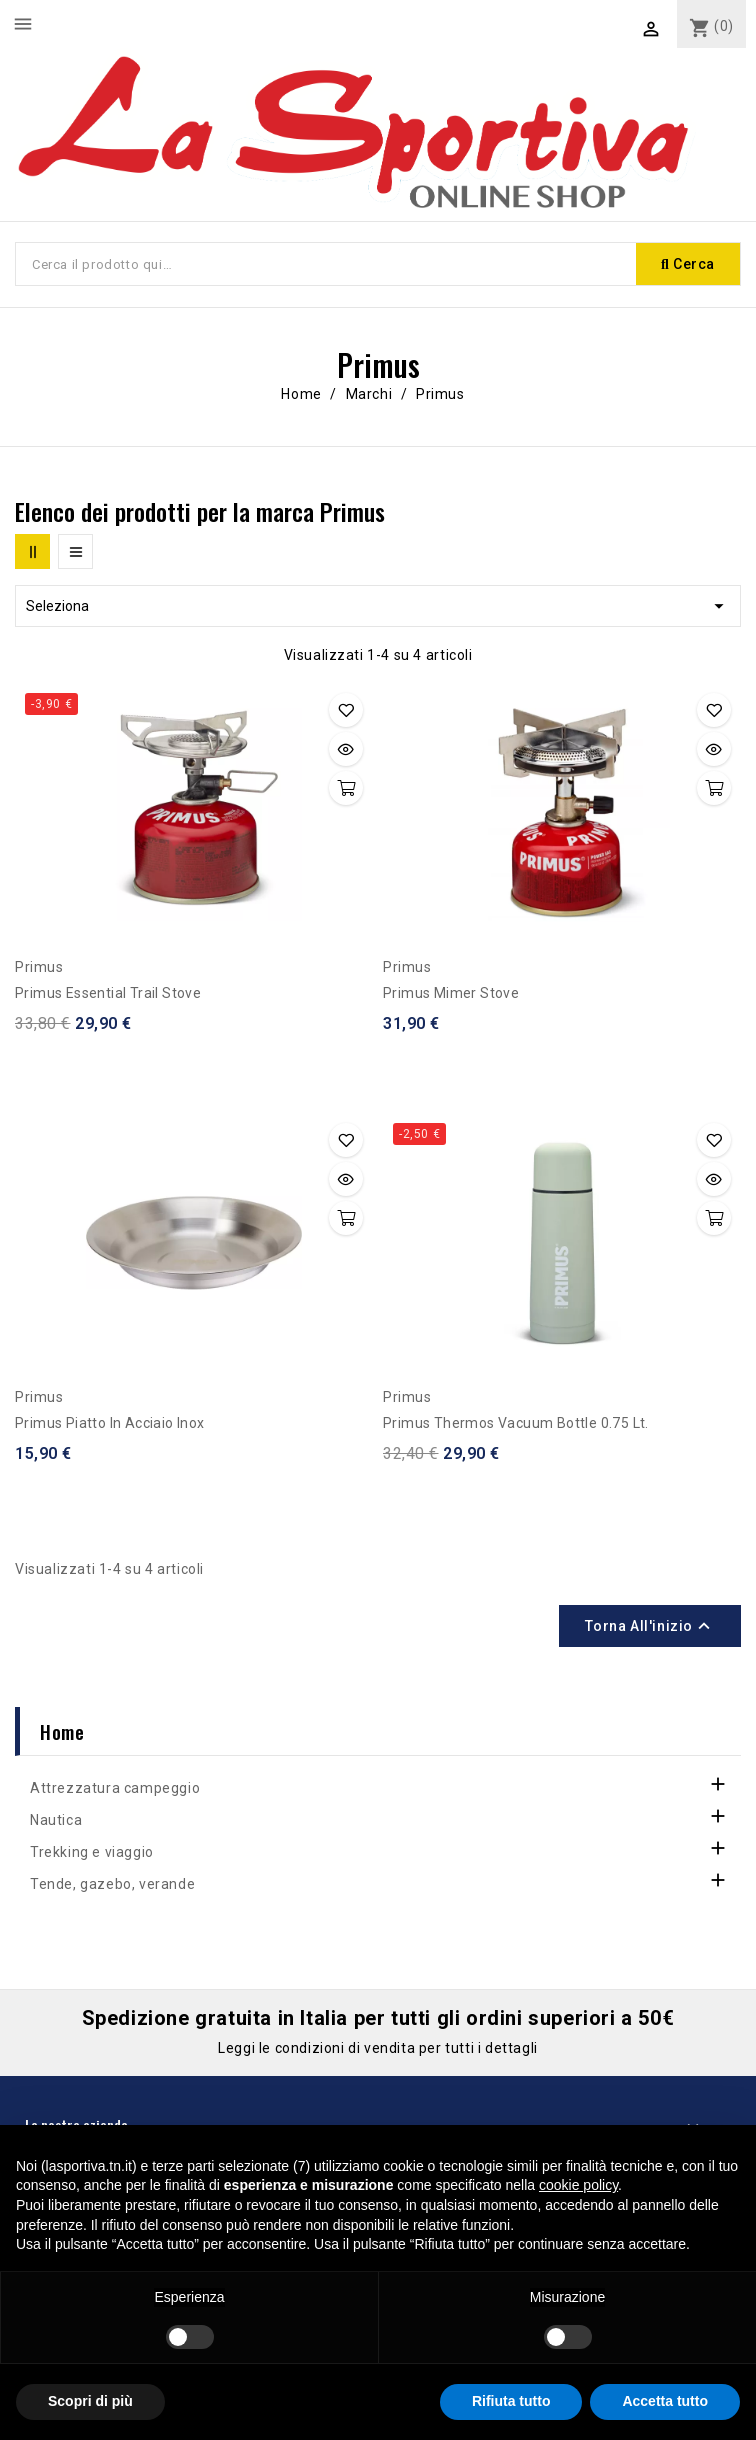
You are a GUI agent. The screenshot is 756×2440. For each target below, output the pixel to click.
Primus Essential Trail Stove (108, 993)
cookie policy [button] (578, 2185)
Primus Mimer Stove (451, 993)
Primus (39, 967)
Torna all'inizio (650, 1626)
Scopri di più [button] (90, 2401)
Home (62, 1731)
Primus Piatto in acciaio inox (110, 1423)
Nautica (56, 1820)
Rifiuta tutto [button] (511, 2401)
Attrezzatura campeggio (115, 1788)
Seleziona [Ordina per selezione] (378, 606)
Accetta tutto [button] (665, 2401)
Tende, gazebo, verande (112, 1884)
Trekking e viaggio (92, 1852)
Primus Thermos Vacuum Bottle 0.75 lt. (516, 1423)
